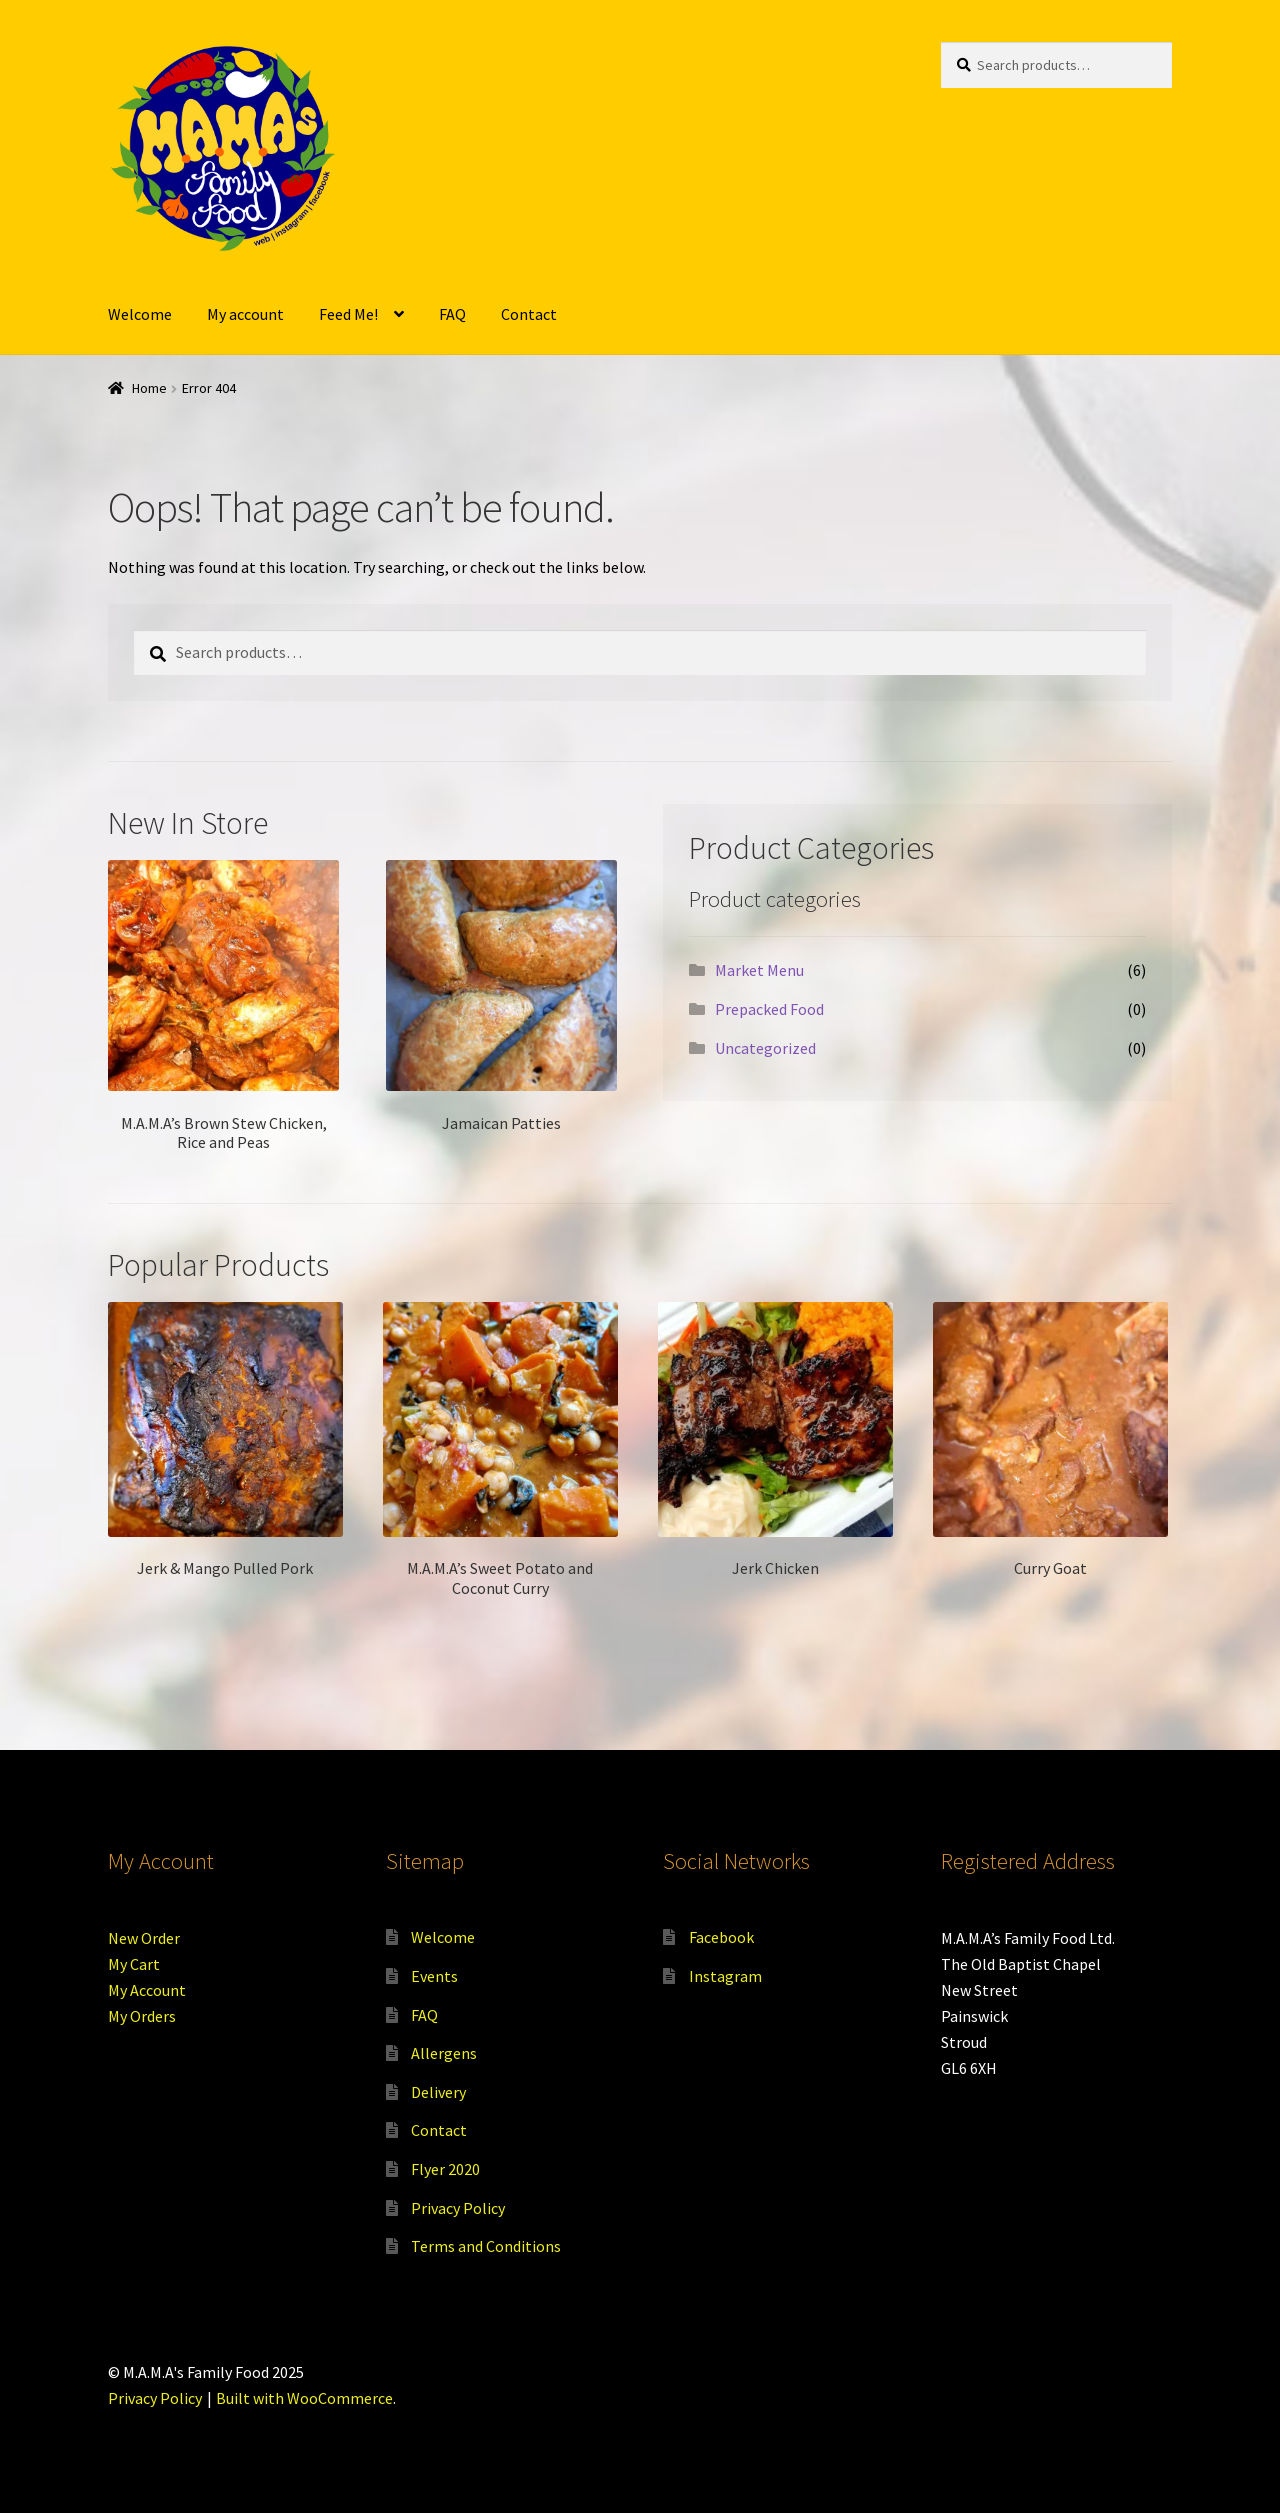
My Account (147, 1990)
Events (434, 1976)
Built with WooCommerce (304, 2398)
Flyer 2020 (445, 2169)
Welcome (140, 314)
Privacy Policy (458, 2208)
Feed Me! (348, 314)
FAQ (452, 314)
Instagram (725, 1976)
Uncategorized (765, 1048)
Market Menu (759, 970)
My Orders (142, 2016)
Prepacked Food (769, 1009)
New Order (144, 1938)
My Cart (134, 1964)
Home (149, 388)
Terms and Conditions (486, 2246)
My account (245, 314)
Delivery (438, 2092)
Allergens (444, 2053)
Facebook (721, 1937)
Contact (529, 314)
